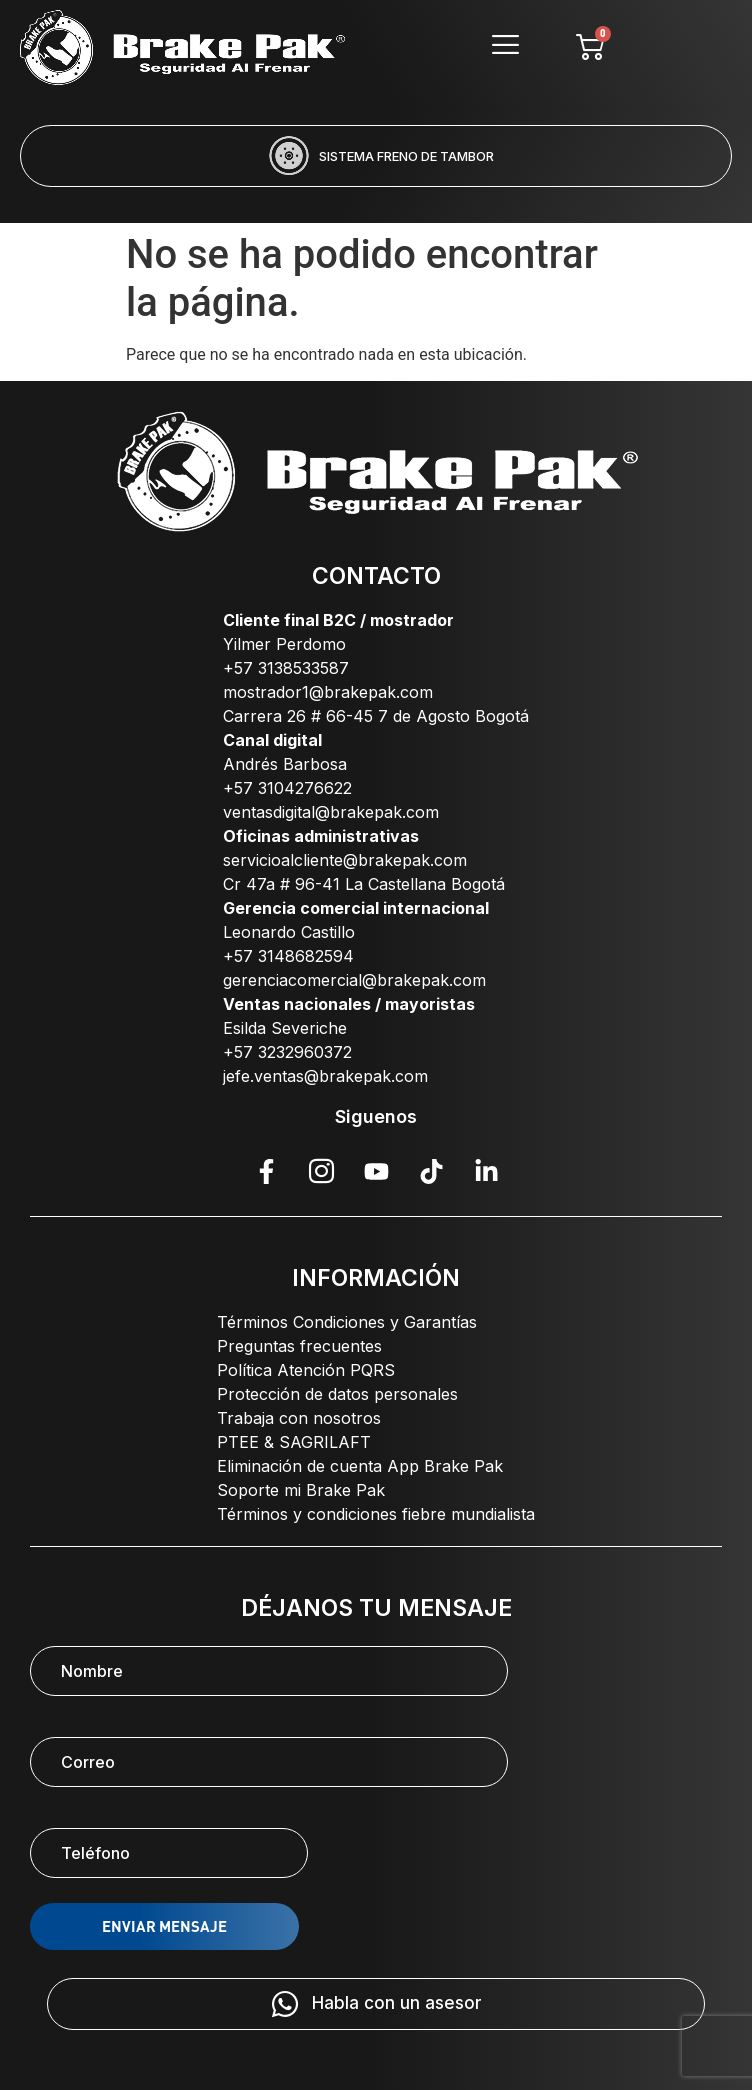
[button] (295, 200)
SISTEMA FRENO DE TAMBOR (406, 156)
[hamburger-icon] (506, 47)
